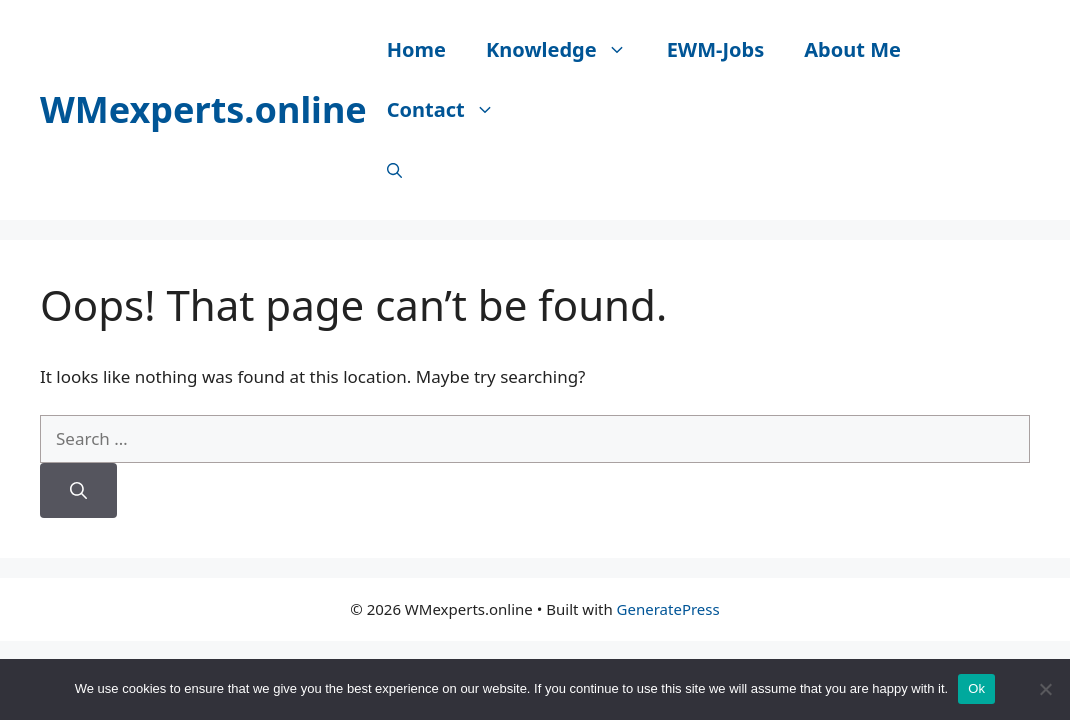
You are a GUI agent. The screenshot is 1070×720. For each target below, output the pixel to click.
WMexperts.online (203, 109)
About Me (852, 49)
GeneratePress (668, 609)
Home (416, 49)
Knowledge (566, 50)
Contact (451, 110)
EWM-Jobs (716, 49)
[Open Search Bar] (394, 170)
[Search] (78, 491)
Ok (976, 688)
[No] (1045, 689)
